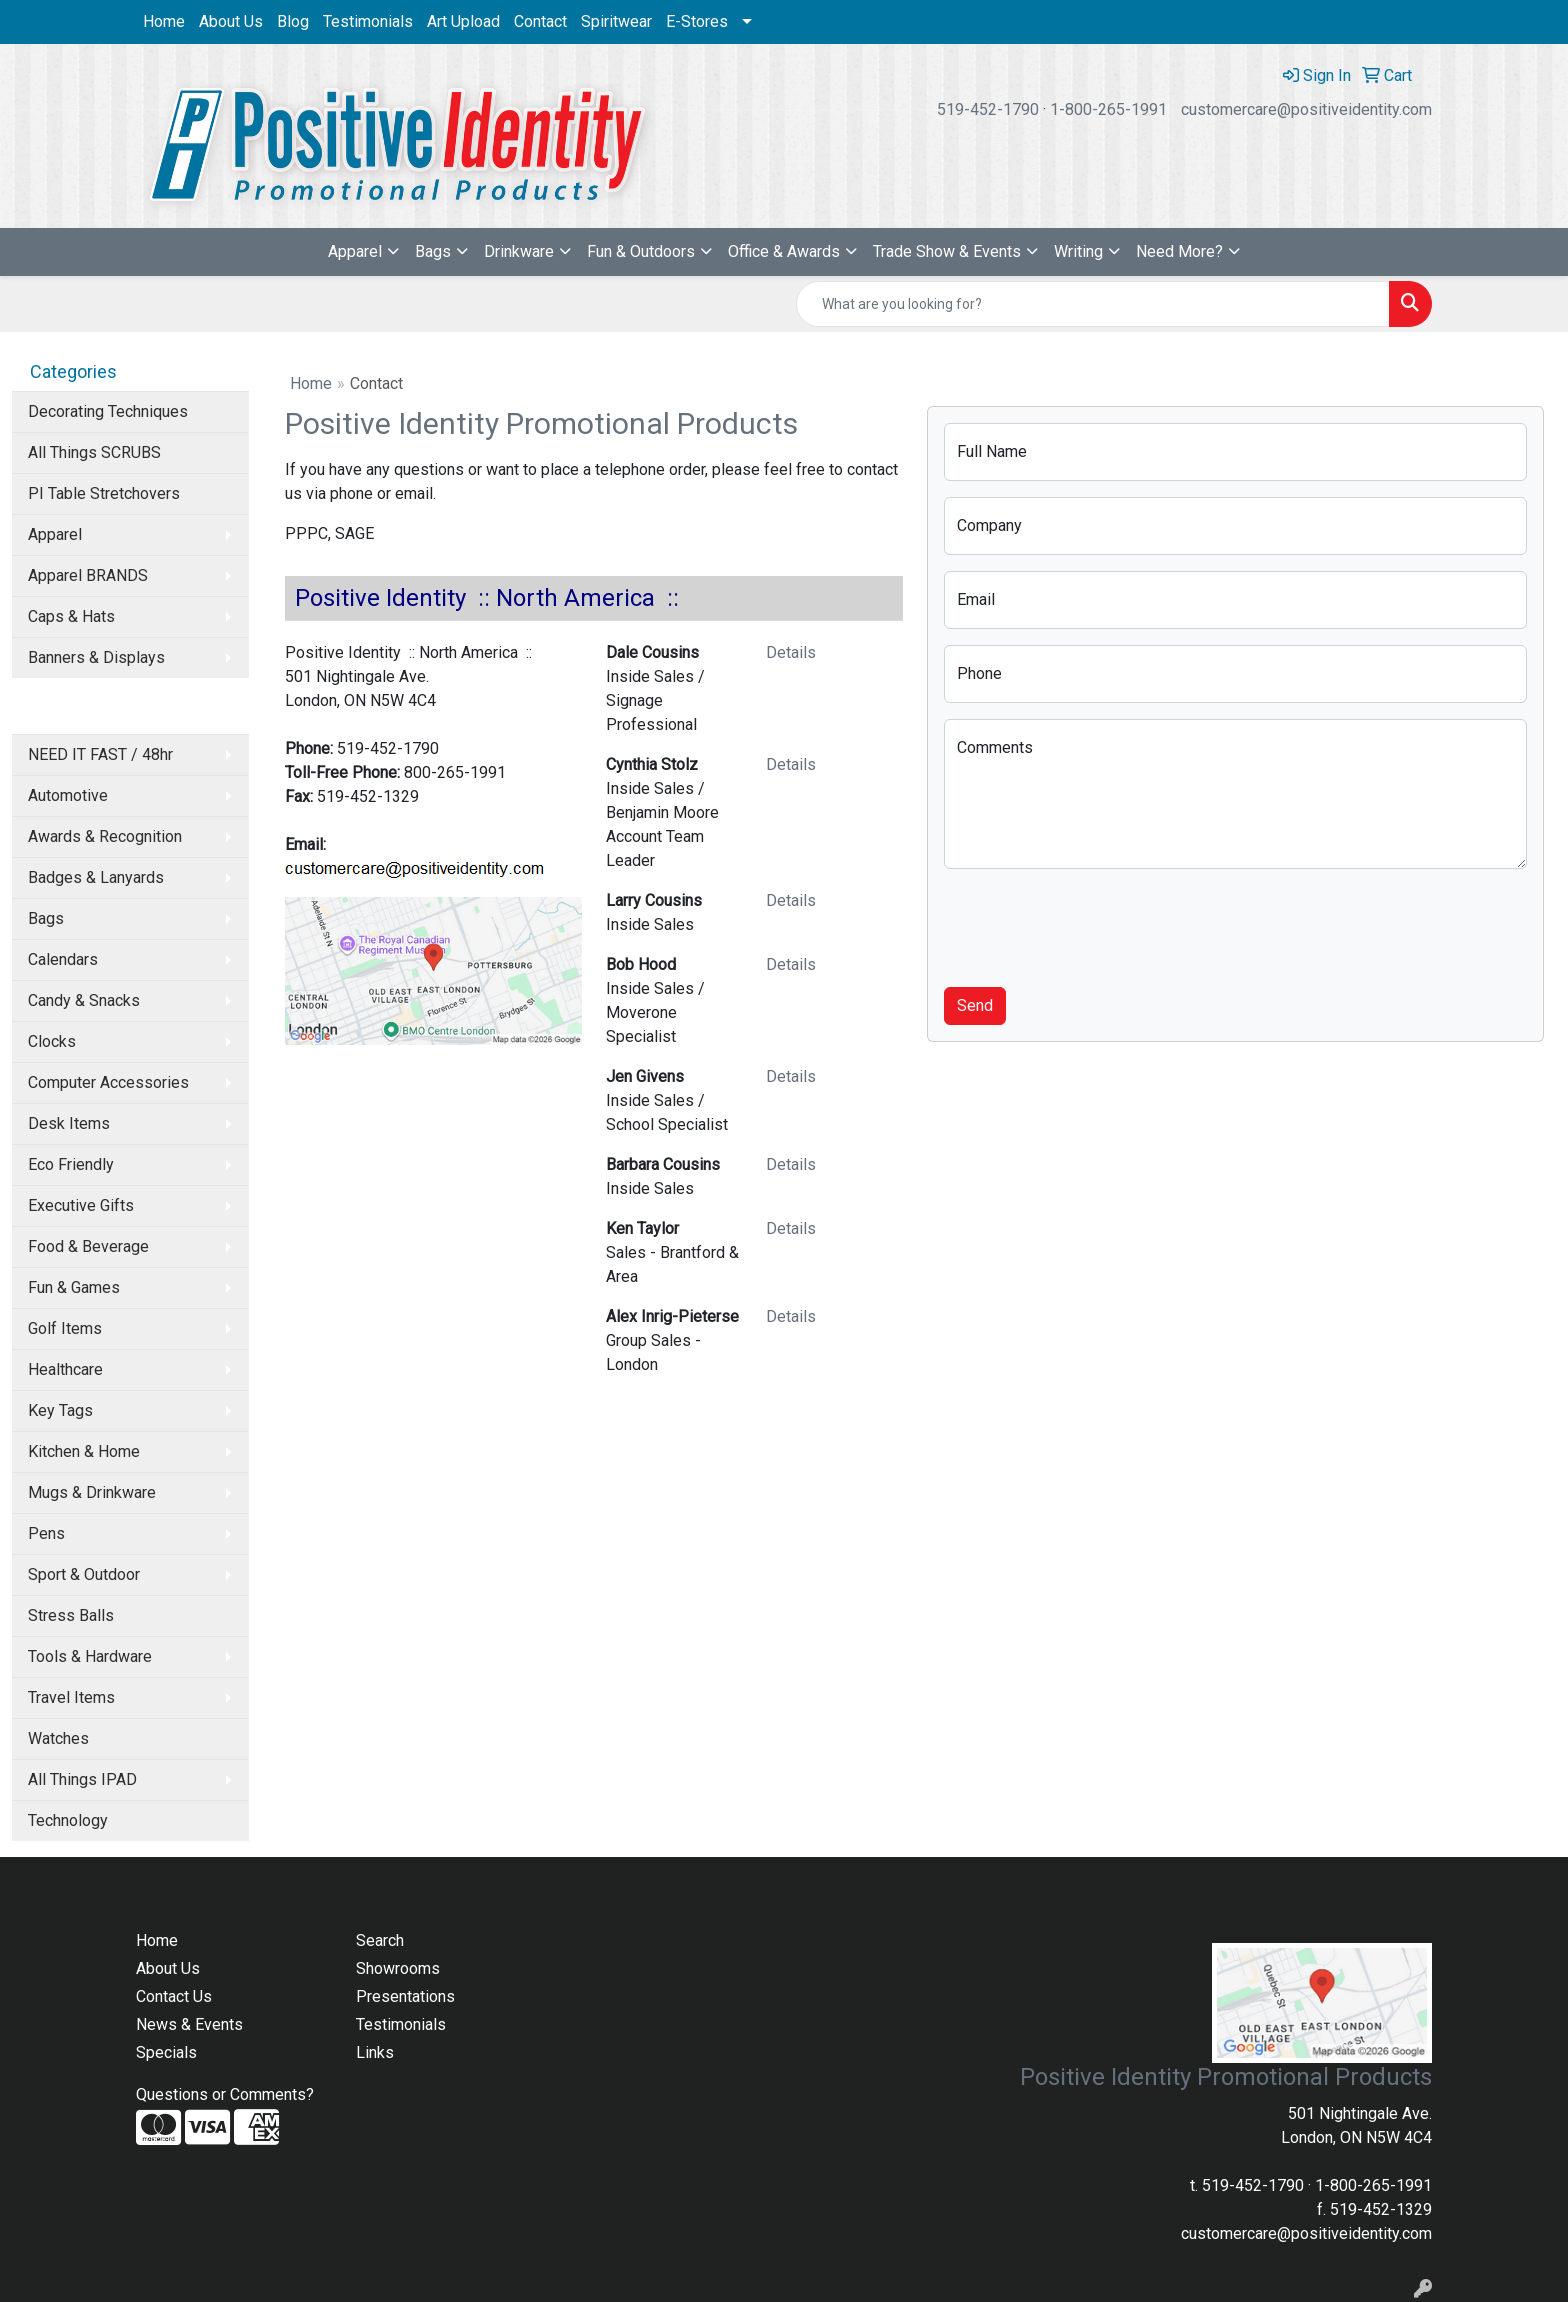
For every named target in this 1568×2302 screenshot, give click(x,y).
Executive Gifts (81, 1205)
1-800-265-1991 (1108, 109)
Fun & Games (74, 1287)
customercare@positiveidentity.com (1306, 109)
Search (380, 1940)
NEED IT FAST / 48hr (100, 754)
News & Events (189, 2024)
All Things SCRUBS (94, 452)
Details (791, 652)
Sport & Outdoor (84, 1574)
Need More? (1179, 251)
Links (375, 2052)
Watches (58, 1738)
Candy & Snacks (84, 1000)
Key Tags (60, 1410)
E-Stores (697, 21)
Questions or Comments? (225, 2094)
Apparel (355, 251)
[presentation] (1096, 924)
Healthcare (65, 1369)
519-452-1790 (988, 109)
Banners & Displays (96, 657)
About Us (231, 21)
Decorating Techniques (108, 411)
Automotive (68, 795)
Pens (46, 1533)
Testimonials (368, 21)
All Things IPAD (82, 1779)
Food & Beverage (88, 1246)
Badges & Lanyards (96, 877)
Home (164, 21)
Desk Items (69, 1123)
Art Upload (463, 21)
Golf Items (65, 1328)
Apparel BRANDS (88, 575)
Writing (1078, 251)
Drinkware (519, 251)
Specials (166, 2052)
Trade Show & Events (947, 251)
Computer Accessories (108, 1082)
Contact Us (174, 1996)
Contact (540, 21)
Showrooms (398, 1968)
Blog (293, 21)
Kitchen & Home (84, 1451)
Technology (68, 1820)
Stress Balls (71, 1615)
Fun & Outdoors (641, 251)
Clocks (52, 1041)
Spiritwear (616, 21)
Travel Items (71, 1697)
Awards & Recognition (105, 836)
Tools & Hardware (90, 1656)
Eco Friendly (71, 1164)
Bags (433, 251)
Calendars (63, 959)
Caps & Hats (71, 616)
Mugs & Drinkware (92, 1492)
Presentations (405, 1996)
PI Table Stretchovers (104, 493)
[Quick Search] (1093, 304)
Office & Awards (784, 251)
